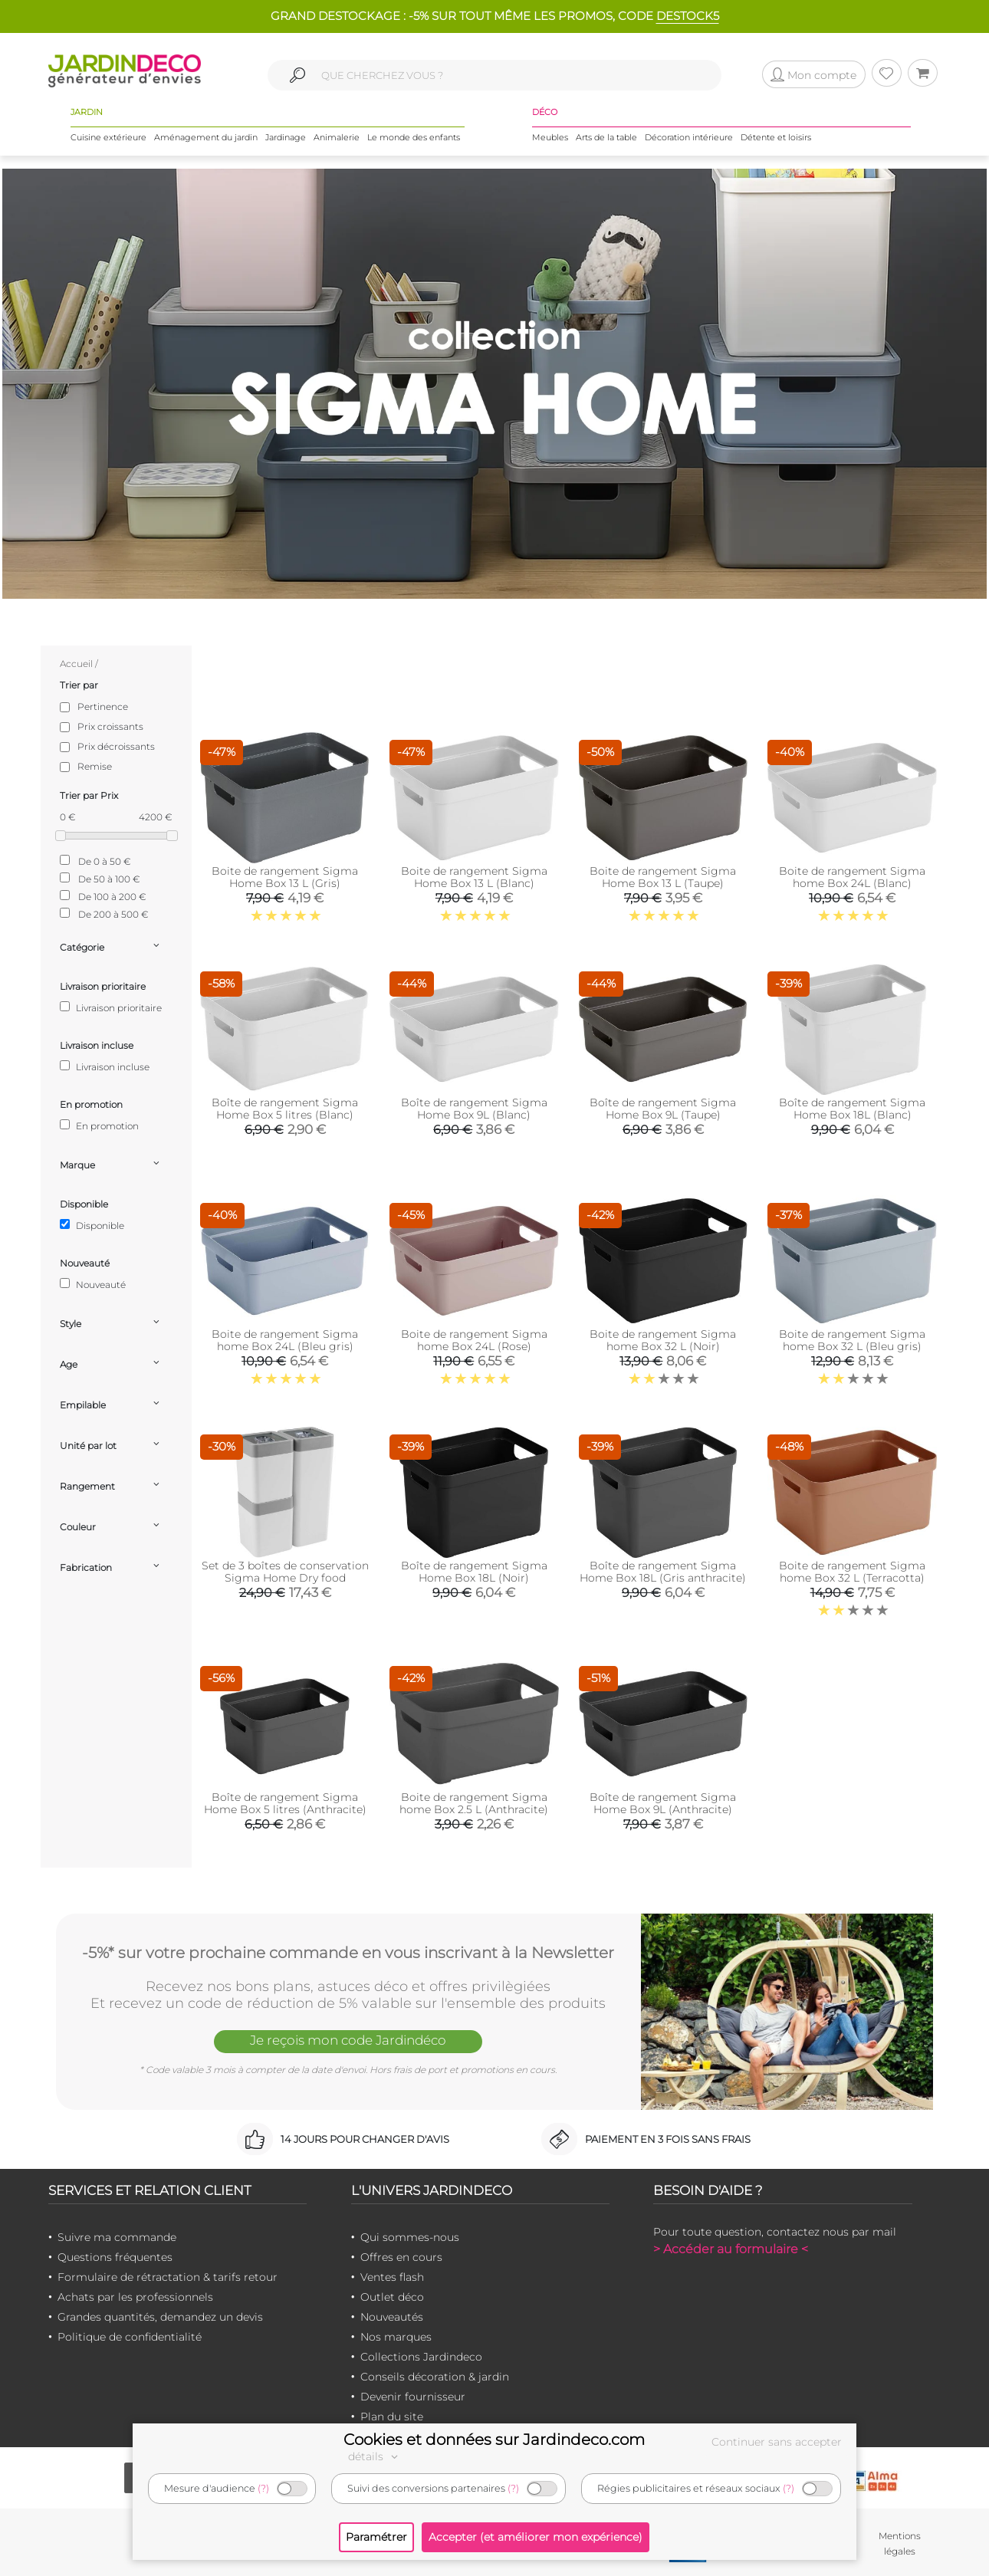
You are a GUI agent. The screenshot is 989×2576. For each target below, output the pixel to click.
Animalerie (337, 137)
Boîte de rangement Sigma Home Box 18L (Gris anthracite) (663, 1572)
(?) (263, 2488)
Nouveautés (391, 2317)
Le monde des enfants (413, 137)
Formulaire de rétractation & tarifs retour (168, 2277)
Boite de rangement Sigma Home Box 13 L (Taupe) (663, 877)
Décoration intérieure (689, 137)
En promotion (99, 1125)
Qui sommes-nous (409, 2237)
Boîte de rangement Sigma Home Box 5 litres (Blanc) (285, 1109)
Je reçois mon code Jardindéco (348, 2040)
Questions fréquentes (115, 2257)
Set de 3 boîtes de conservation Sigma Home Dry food (285, 1572)
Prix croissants (110, 726)
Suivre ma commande (117, 2237)
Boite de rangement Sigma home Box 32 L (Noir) (663, 1340)
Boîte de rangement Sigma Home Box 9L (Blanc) (474, 1109)
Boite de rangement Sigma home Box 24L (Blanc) (852, 877)
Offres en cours (401, 2257)
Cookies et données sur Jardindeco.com (494, 2439)
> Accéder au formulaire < (730, 2249)
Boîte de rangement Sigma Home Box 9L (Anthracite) (663, 1803)
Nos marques (396, 2337)
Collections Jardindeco (421, 2357)
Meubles (550, 137)
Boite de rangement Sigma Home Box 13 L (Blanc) (474, 877)
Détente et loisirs (776, 137)
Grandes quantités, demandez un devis (160, 2317)
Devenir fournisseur (412, 2397)
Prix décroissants (116, 746)
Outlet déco (392, 2297)
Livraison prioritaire (111, 1007)
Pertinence (102, 706)
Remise (94, 766)
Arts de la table (606, 137)
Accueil (76, 663)
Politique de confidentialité (130, 2337)
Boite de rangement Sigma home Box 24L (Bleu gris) (285, 1340)
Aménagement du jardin (206, 137)
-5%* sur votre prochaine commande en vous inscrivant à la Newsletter (348, 1952)
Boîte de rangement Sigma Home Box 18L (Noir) (474, 1572)
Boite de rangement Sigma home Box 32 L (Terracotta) (852, 1572)
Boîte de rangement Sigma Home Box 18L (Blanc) (852, 1109)
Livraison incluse (105, 1066)
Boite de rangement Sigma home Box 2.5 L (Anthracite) (473, 1803)
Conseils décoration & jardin (434, 2377)
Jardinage (285, 137)
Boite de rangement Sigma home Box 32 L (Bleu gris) (852, 1340)
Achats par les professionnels (135, 2297)
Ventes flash (392, 2277)
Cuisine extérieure (108, 137)
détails (375, 2456)
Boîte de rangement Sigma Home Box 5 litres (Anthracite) (285, 1803)
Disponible (92, 1225)
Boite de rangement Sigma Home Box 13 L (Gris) (285, 877)
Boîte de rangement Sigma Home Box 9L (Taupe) (663, 1109)
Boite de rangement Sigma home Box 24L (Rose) (474, 1340)
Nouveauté (93, 1284)
